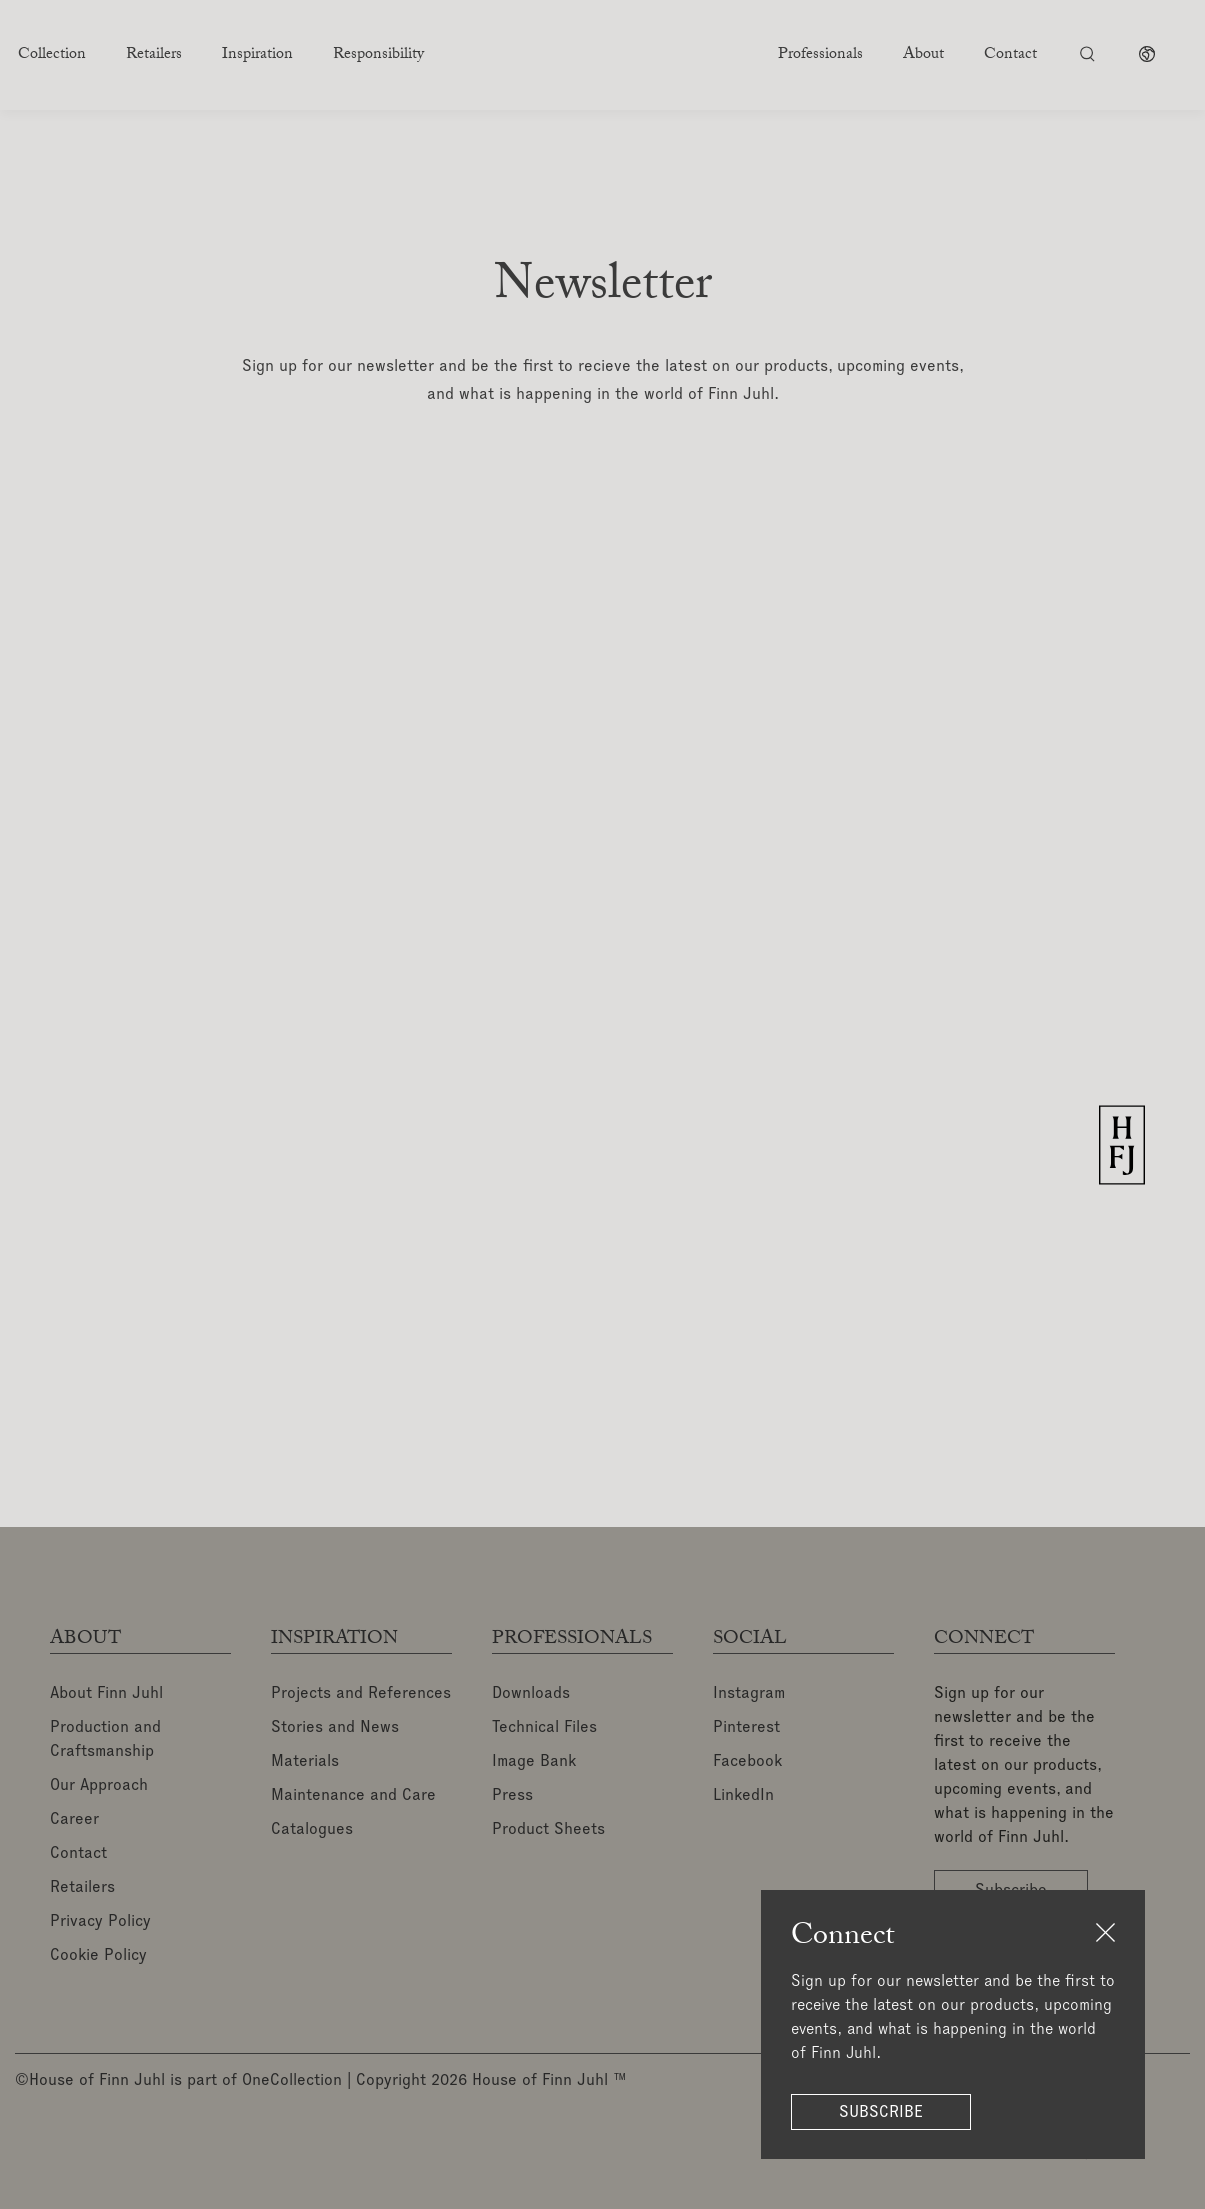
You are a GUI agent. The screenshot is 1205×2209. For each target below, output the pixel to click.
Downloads (531, 1694)
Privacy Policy (100, 1922)
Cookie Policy (98, 1956)
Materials (305, 1762)
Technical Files (544, 1728)
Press (512, 1796)
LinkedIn (743, 1796)
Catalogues (312, 1830)
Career (74, 1820)
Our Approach (99, 1786)
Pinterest (746, 1728)
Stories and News (335, 1728)
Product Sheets (548, 1830)
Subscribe (881, 2112)
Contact (78, 1854)
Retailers (82, 1888)
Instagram (749, 1694)
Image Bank (534, 1762)
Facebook (747, 1762)
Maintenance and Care (353, 1796)
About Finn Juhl (106, 1694)
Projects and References (361, 1694)
